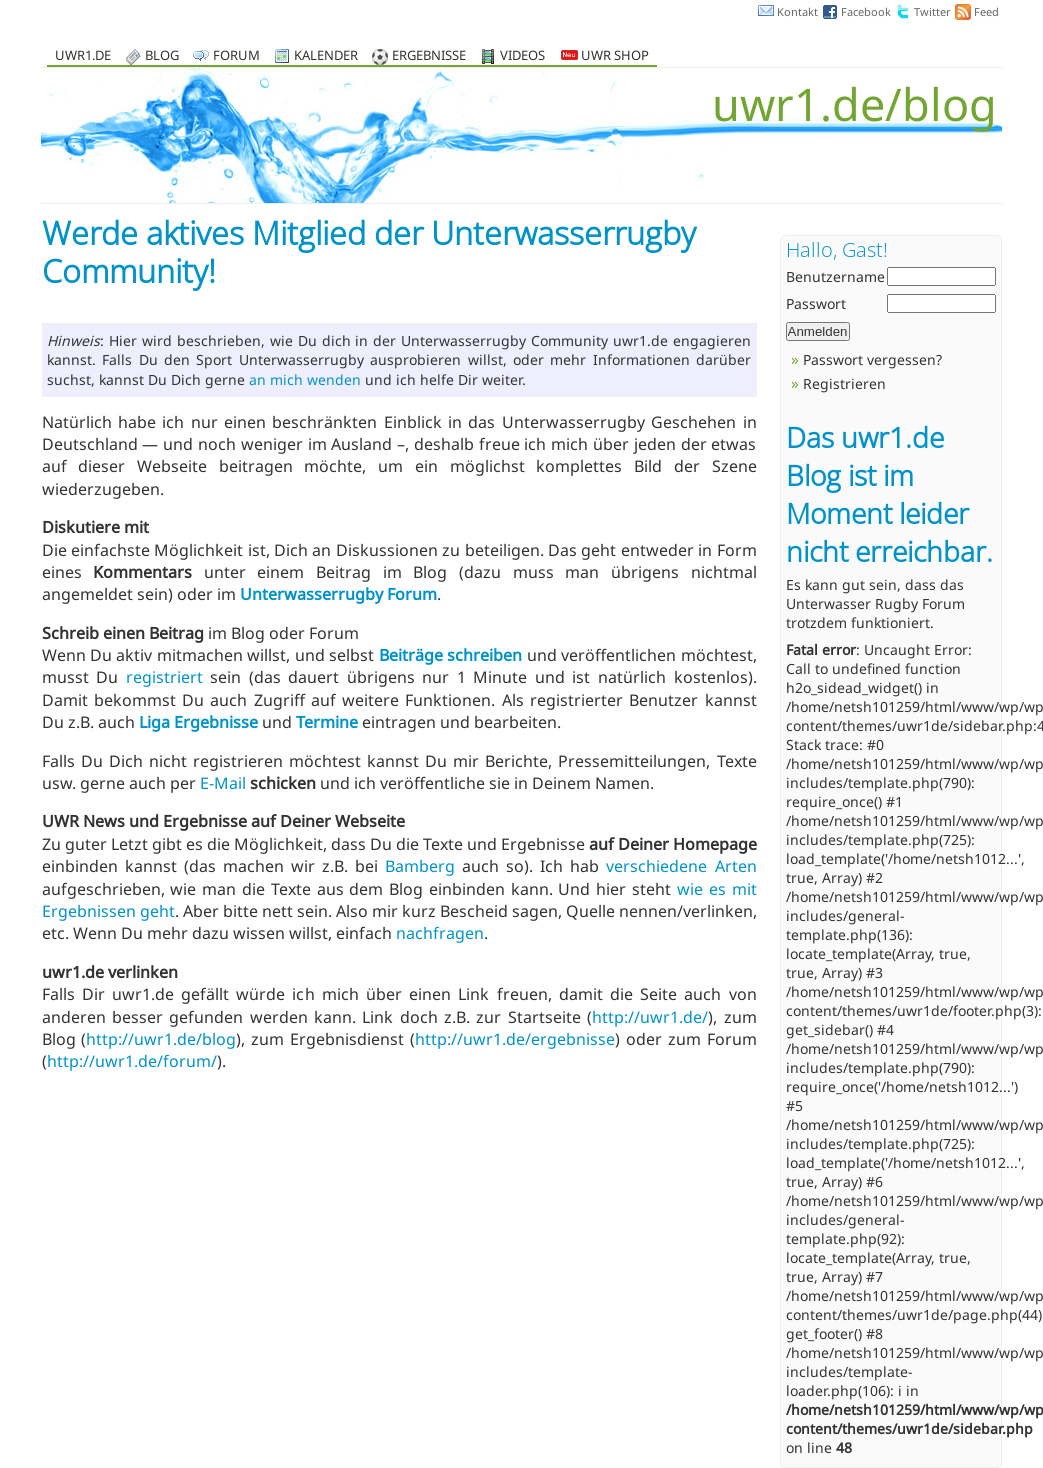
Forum (236, 56)
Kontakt (797, 11)
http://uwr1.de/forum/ (132, 1061)
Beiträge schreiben (450, 655)
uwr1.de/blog (854, 103)
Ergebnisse (429, 56)
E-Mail (223, 783)
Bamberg (420, 866)
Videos (522, 56)
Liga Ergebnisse (198, 722)
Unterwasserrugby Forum (338, 594)
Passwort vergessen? (872, 359)
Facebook (866, 11)
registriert (164, 677)
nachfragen (440, 933)
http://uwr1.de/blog (161, 1039)
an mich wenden (305, 379)
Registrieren (844, 383)
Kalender (326, 56)
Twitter (932, 11)
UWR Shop (605, 56)
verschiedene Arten (681, 866)
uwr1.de (83, 56)
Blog (162, 56)
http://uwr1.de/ (650, 1017)
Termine (327, 722)
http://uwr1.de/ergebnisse (515, 1039)
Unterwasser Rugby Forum (875, 603)
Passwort (816, 303)
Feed (986, 11)
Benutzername (835, 276)
